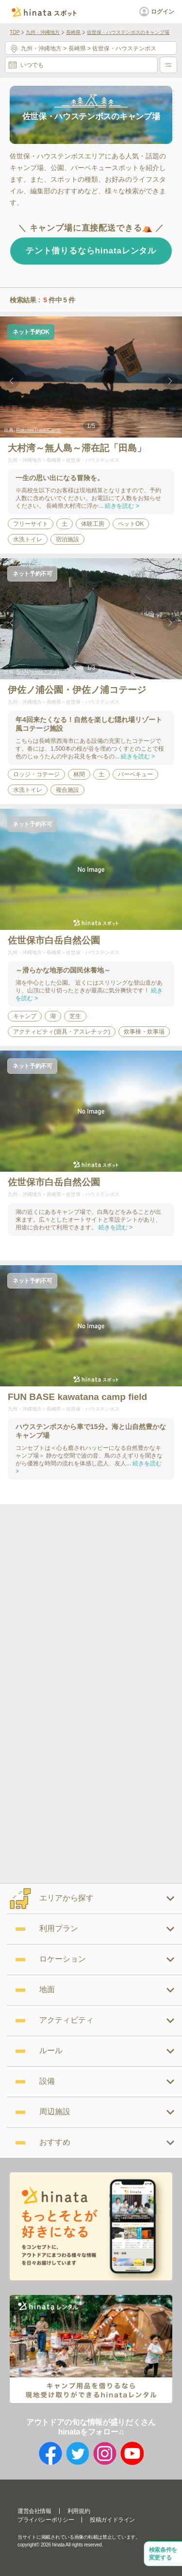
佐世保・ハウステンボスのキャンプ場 (128, 32)
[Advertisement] (91, 1599)
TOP (14, 32)
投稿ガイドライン (112, 2520)
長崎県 (73, 32)
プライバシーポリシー (45, 2520)
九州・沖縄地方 (43, 32)
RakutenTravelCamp (39, 430)
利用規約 (78, 2511)
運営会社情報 (34, 2511)
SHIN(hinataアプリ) (38, 672)
